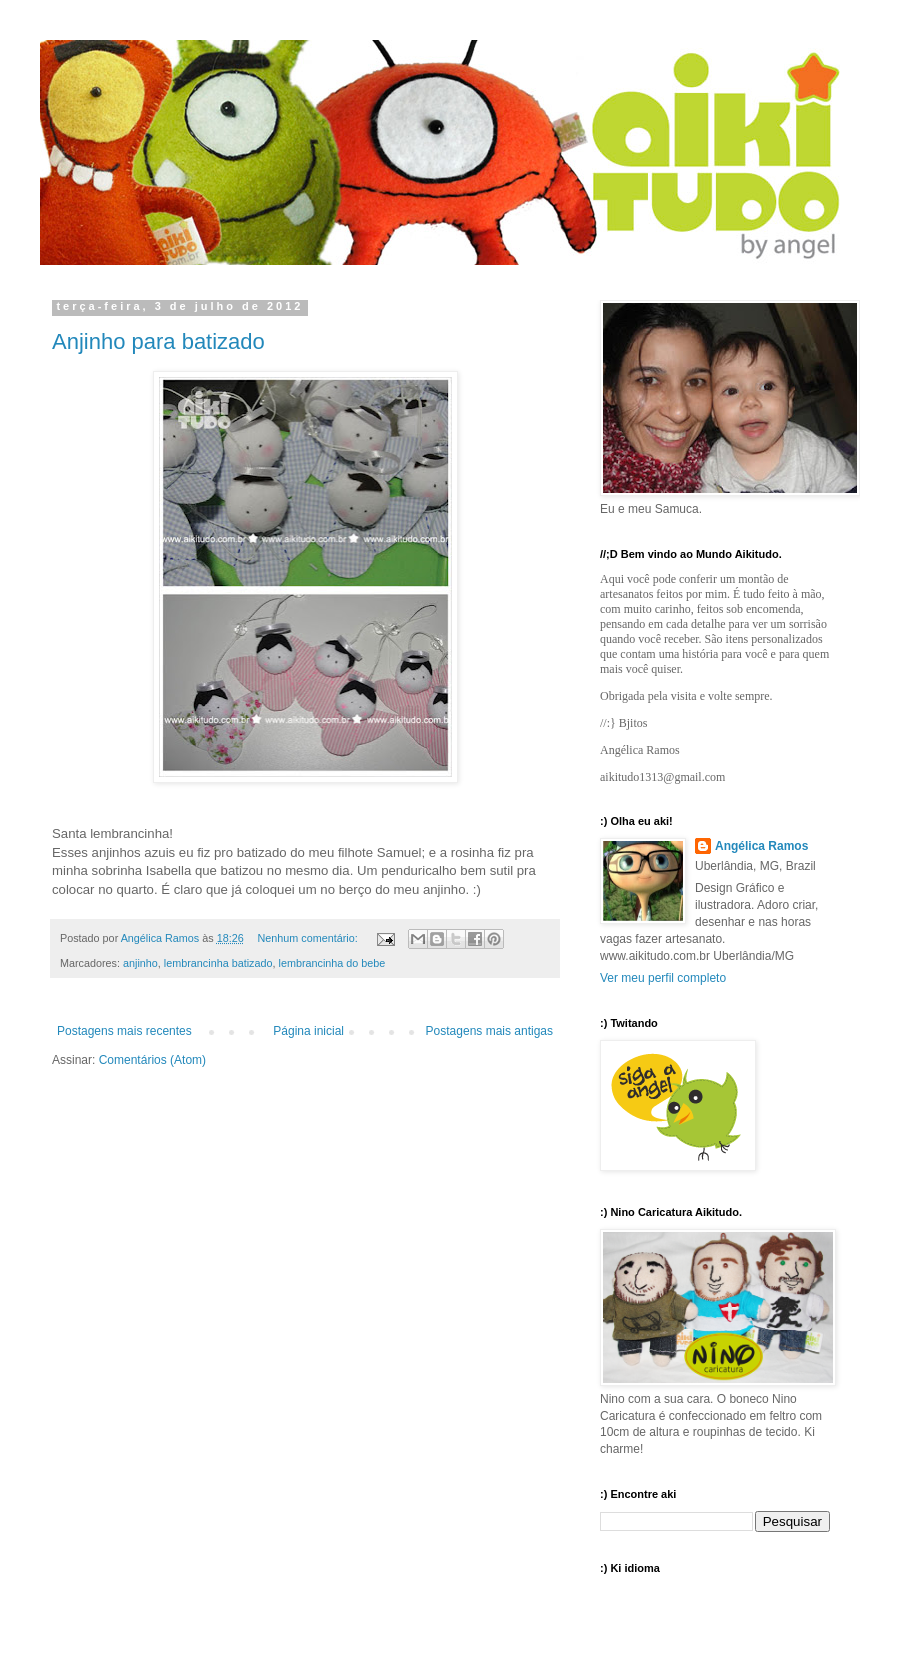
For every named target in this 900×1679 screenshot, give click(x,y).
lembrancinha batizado (218, 963)
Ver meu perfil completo (663, 978)
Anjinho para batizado (158, 341)
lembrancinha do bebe (331, 963)
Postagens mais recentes (124, 1031)
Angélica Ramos (761, 846)
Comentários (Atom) (152, 1060)
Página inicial (308, 1031)
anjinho (140, 963)
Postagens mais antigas (489, 1031)
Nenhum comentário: (309, 938)
